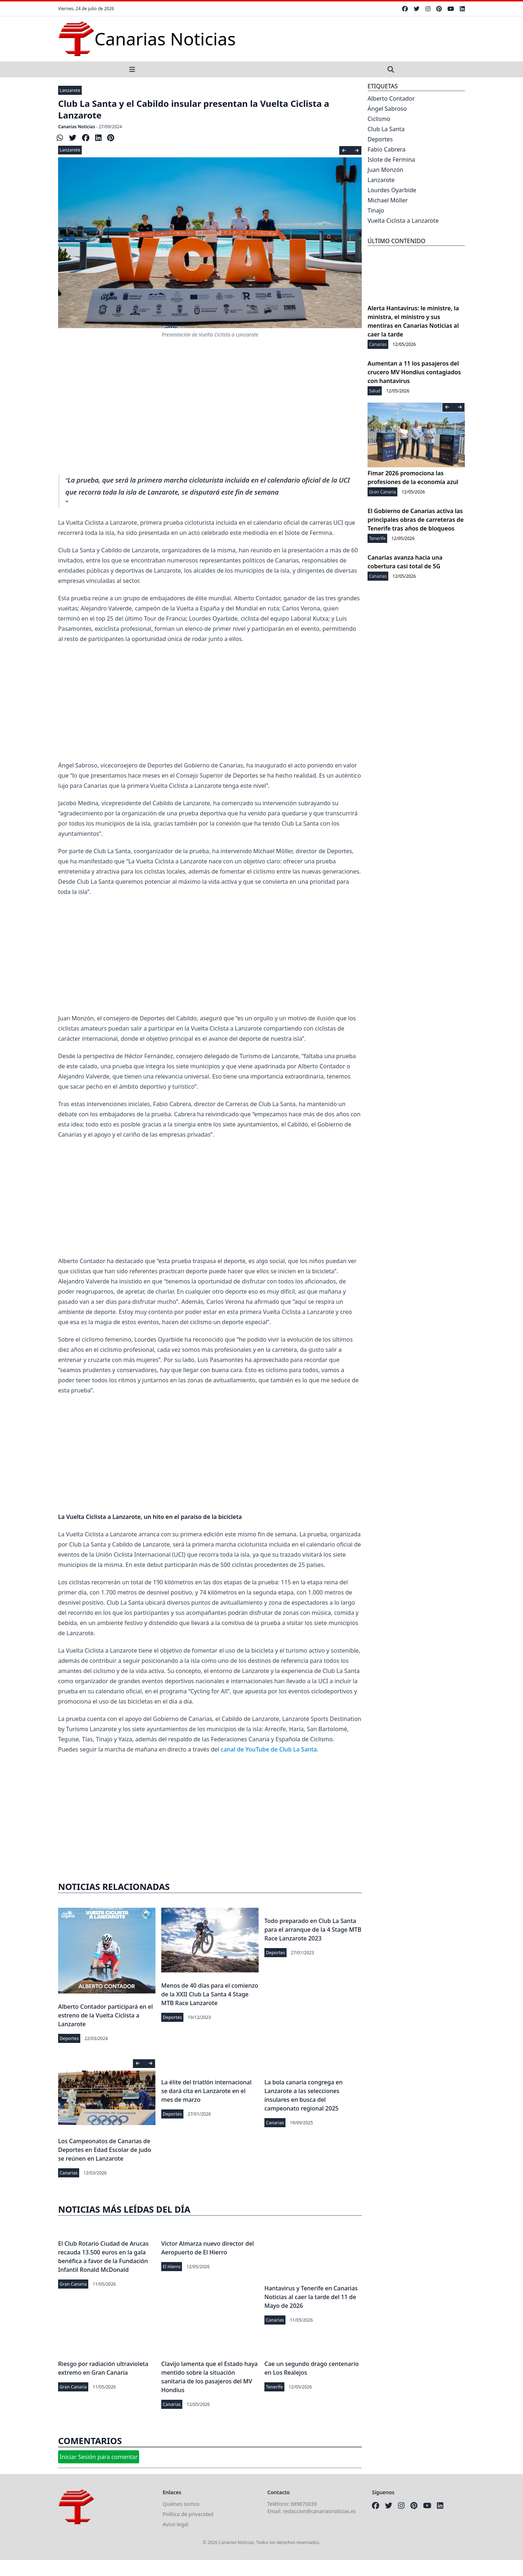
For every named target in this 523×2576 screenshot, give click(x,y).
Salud (374, 391)
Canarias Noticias (76, 127)
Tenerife (274, 2387)
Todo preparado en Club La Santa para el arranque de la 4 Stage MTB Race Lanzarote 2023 (312, 1929)
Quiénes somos (181, 2503)
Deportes (69, 2038)
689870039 (304, 2503)
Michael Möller (388, 200)
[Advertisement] (210, 414)
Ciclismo (379, 119)
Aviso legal (175, 2524)
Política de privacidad (188, 2514)
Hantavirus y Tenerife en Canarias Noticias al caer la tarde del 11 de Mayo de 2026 (311, 2297)
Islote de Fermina (391, 160)
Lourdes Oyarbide (392, 190)
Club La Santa (386, 129)
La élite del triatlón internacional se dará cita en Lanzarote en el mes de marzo (206, 2091)
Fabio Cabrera (387, 149)
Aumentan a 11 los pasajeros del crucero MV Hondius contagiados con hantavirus (414, 372)
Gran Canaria (73, 2284)
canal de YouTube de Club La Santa (269, 1749)
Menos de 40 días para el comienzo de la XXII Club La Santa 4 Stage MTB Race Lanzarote (209, 1994)
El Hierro (172, 2266)
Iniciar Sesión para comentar (99, 2457)
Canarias (69, 2173)
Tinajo (376, 210)
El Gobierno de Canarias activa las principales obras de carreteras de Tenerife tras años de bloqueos (416, 519)
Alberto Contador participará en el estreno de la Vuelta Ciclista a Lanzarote (105, 2015)
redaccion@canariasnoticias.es (319, 2511)
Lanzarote (70, 90)
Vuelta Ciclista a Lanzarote (403, 221)
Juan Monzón (385, 170)
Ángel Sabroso (387, 109)
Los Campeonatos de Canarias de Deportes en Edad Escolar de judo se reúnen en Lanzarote (104, 2149)
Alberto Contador (391, 98)
